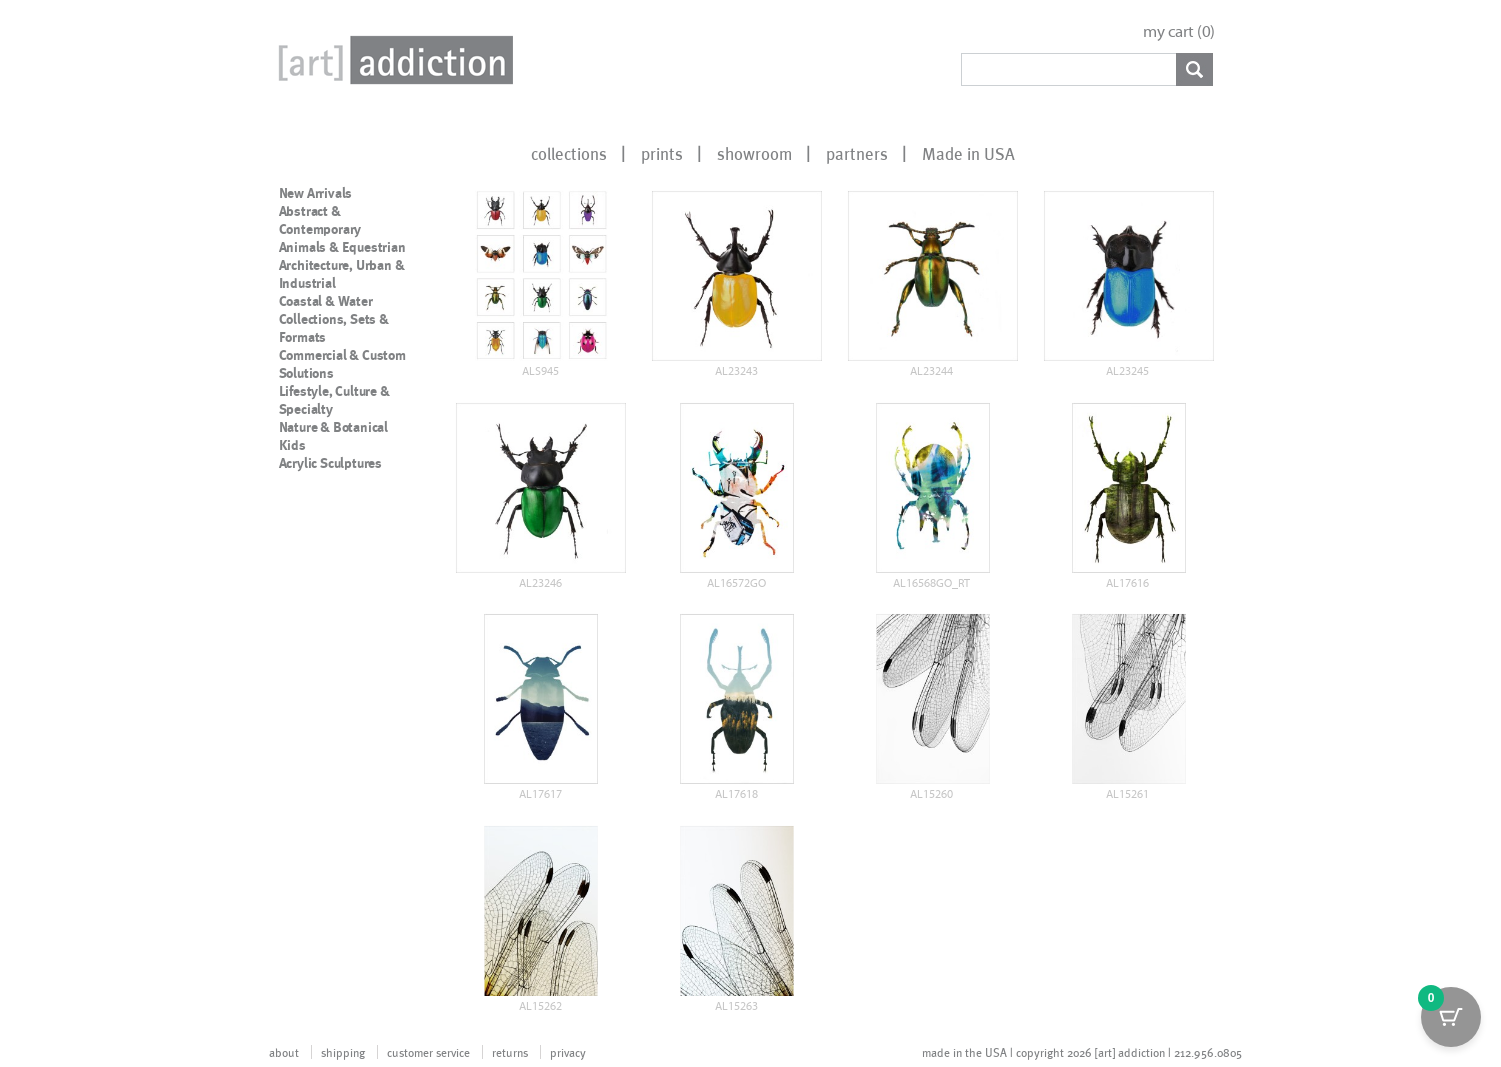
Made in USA (968, 153)
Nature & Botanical (333, 427)
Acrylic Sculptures (330, 463)
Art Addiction (392, 60)
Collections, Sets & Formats (334, 328)
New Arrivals (316, 193)
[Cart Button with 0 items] (1451, 1017)
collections (569, 153)
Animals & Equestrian (342, 247)
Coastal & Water (326, 301)
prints (662, 153)
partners (857, 153)
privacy (568, 1052)
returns (510, 1052)
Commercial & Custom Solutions (342, 364)
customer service (428, 1052)
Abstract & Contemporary (320, 220)
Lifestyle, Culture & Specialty (334, 400)
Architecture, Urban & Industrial (342, 274)
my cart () (1179, 31)
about (284, 1052)
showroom (754, 153)
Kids (292, 445)
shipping (343, 1052)
